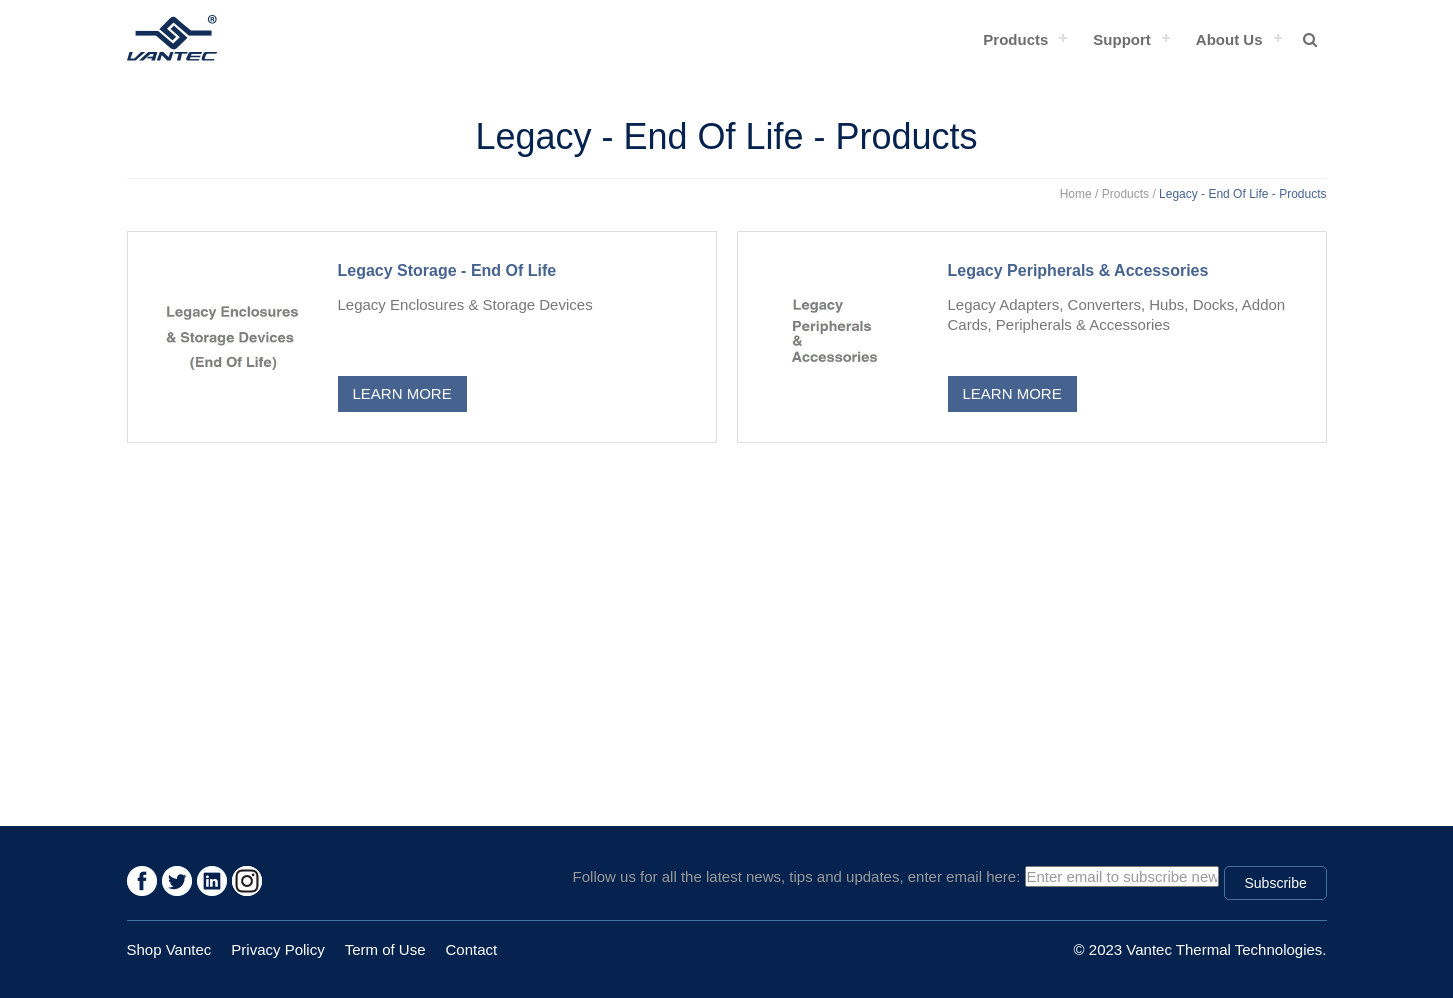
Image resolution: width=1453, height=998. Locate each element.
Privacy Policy (277, 949)
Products (1015, 39)
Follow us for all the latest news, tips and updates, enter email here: (797, 876)
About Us (1229, 39)
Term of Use (385, 949)
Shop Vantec (169, 949)
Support (1122, 39)
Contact (472, 949)
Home (1076, 194)
